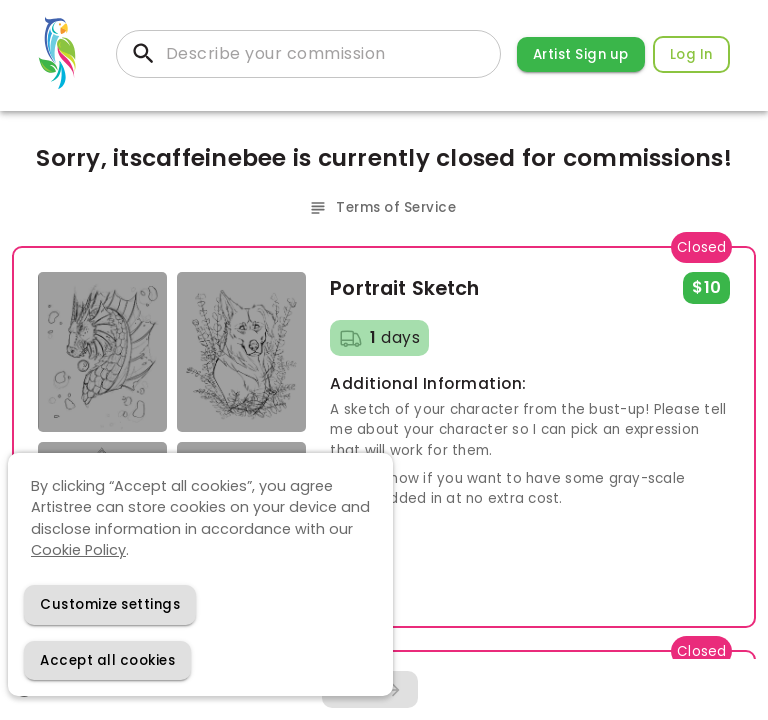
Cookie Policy (78, 550)
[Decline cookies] (110, 604)
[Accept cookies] (107, 660)
